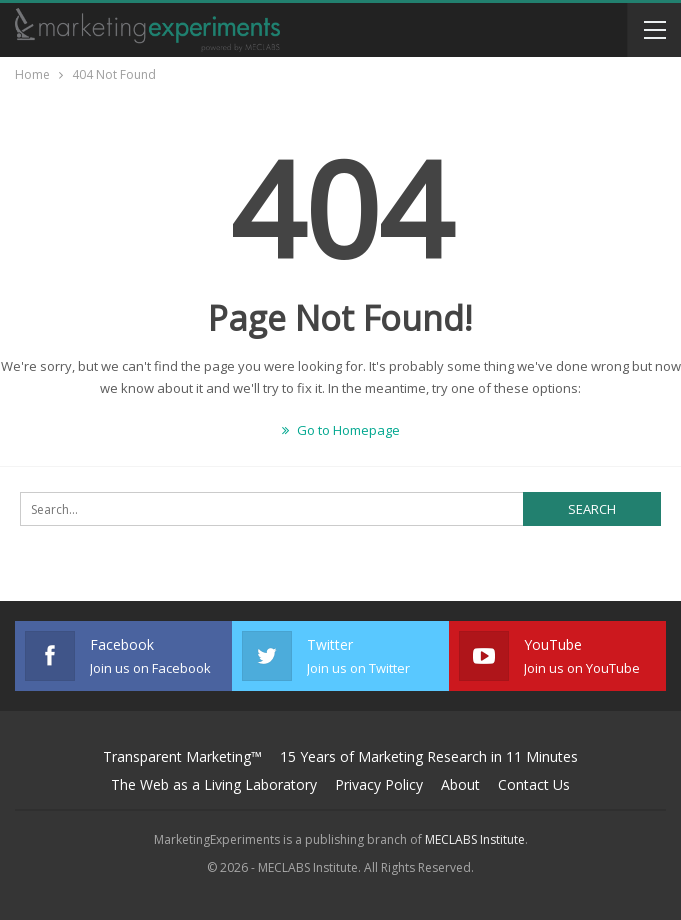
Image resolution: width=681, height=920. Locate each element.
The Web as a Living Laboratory (214, 784)
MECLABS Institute (475, 839)
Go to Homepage (341, 430)
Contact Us (534, 784)
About (460, 784)
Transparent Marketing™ (182, 756)
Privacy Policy (379, 784)
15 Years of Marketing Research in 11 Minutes (429, 756)
